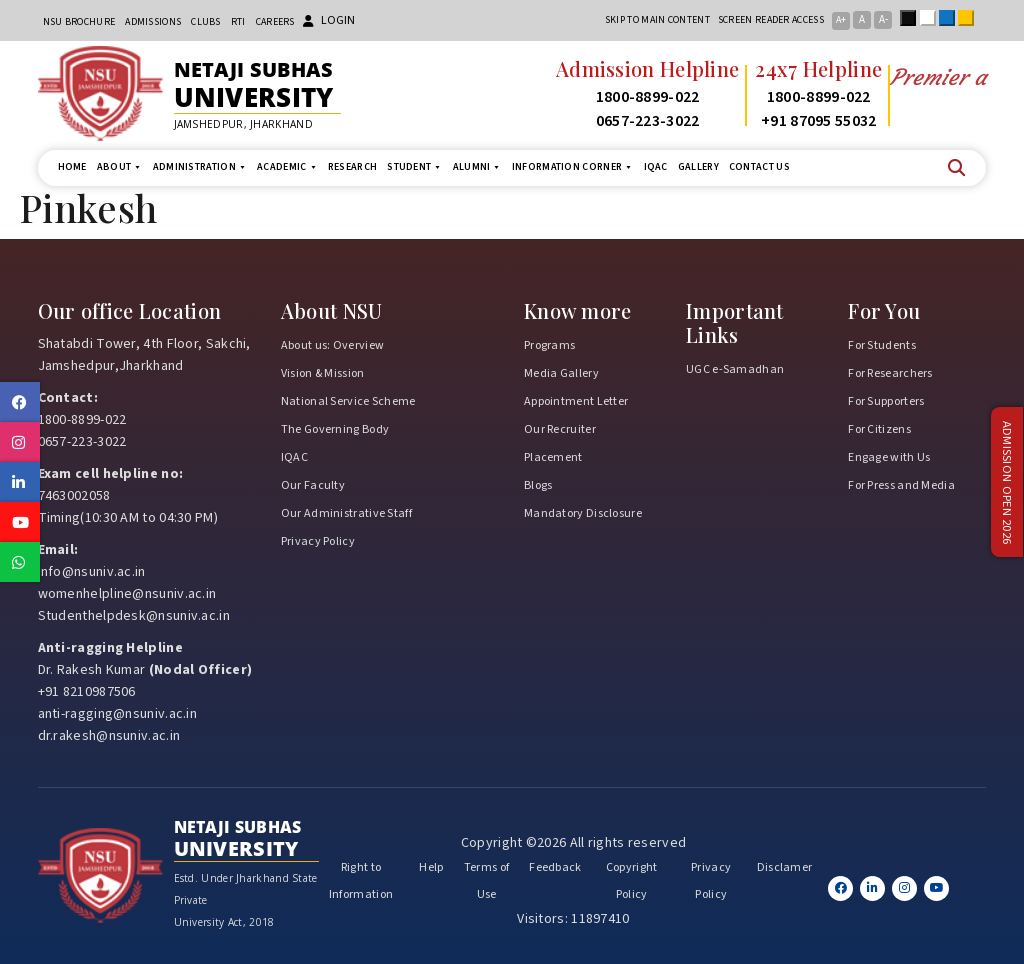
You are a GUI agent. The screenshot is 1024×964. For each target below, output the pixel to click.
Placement (553, 457)
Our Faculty (313, 485)
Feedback (555, 867)
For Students (882, 345)
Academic (287, 167)
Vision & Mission (323, 373)
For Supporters (886, 401)
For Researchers (890, 373)
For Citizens (879, 429)
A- (883, 19)
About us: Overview (332, 345)
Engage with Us (889, 457)
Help (431, 867)
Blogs (538, 485)
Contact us (759, 167)
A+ (841, 20)
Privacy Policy (318, 541)
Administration (200, 167)
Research (352, 167)
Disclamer (785, 867)
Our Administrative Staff (346, 513)
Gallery (698, 167)
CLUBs (206, 22)
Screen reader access (771, 20)
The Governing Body (335, 429)
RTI (238, 22)
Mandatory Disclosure (583, 513)
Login (329, 20)
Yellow (970, 18)
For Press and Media (901, 485)
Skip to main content (657, 20)
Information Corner (573, 167)
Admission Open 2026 (1007, 482)
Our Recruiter (560, 429)
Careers (275, 22)
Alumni (477, 167)
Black (912, 18)
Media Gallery (561, 373)
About (120, 167)
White (932, 18)
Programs (549, 345)
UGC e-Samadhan (735, 369)
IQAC (656, 167)
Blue (951, 18)
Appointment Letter (576, 401)
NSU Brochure (79, 22)
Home (72, 167)
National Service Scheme (348, 401)
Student (414, 167)
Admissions (153, 22)
